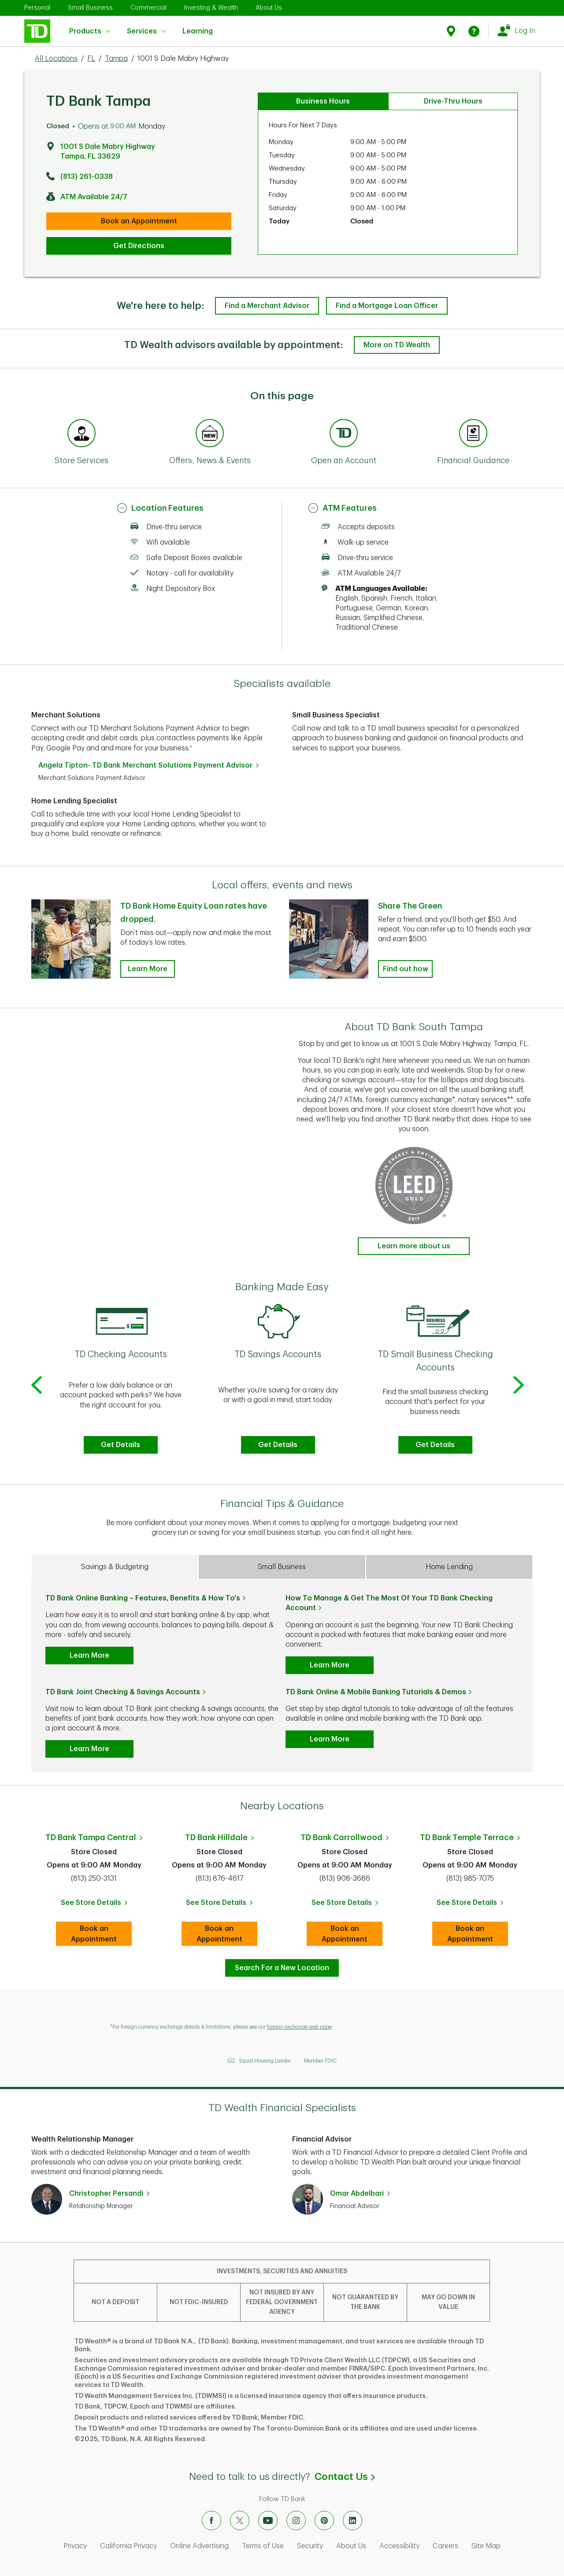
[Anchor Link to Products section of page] (344, 434)
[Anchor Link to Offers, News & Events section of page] (210, 434)
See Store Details (96, 1905)
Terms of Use (263, 2546)
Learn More (89, 1655)
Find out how (405, 968)
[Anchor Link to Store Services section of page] (81, 434)
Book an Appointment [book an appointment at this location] (139, 221)
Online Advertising (199, 2546)
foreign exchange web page (299, 2027)
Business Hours (323, 101)
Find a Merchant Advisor (267, 305)
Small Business (90, 7)
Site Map (486, 2546)
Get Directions (138, 245)
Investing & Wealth (211, 7)
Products (89, 31)
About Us (269, 7)
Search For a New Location (282, 1967)
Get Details (120, 1444)
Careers (445, 2546)
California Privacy (128, 2546)
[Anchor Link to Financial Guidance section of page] (473, 434)
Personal (37, 7)
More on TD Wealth (397, 345)
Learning (197, 26)
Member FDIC (320, 2061)
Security (310, 2546)
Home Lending (449, 1566)
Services (146, 31)
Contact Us (345, 2477)
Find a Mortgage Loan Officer (387, 305)
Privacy (75, 2546)
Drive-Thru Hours (453, 101)
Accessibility (399, 2546)
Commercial (148, 7)
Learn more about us (414, 1246)
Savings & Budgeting (114, 1566)
